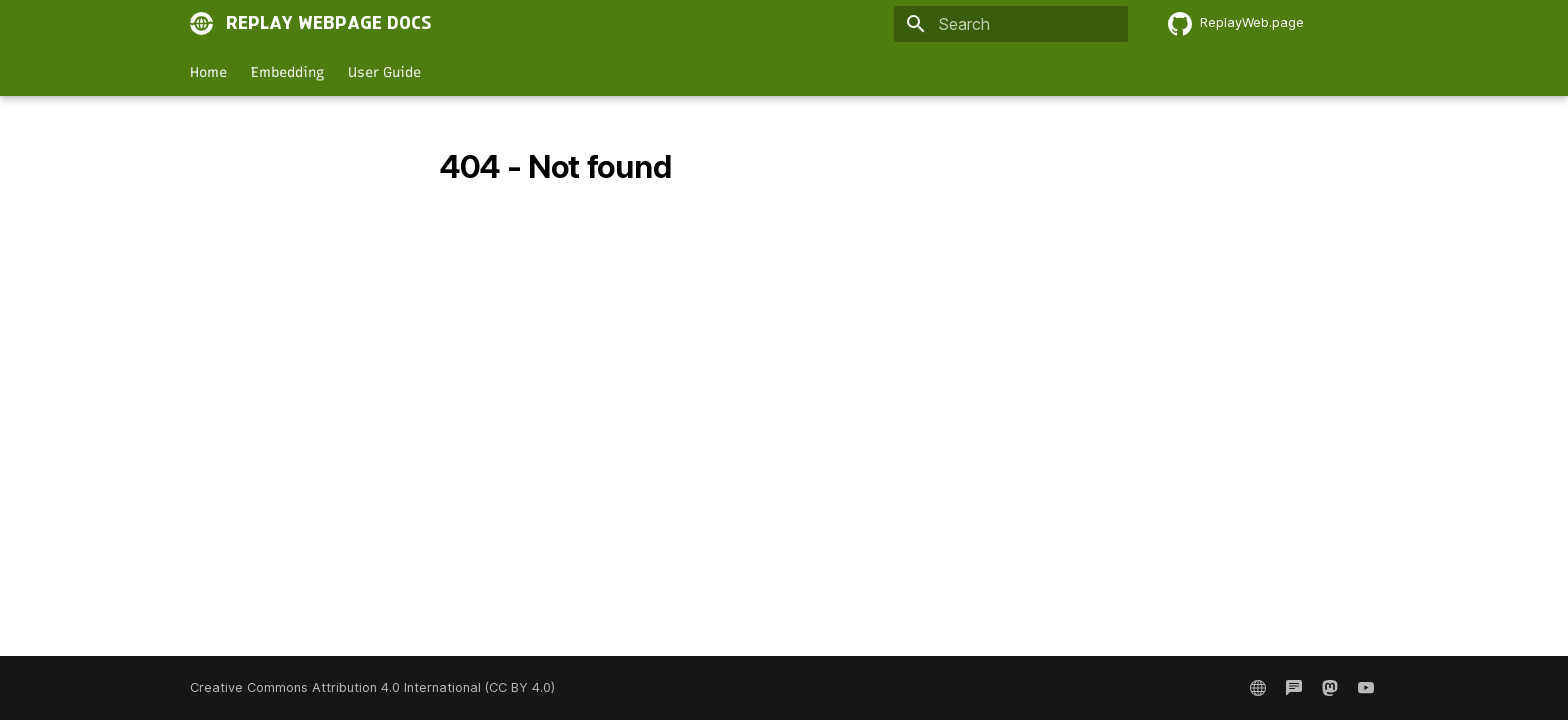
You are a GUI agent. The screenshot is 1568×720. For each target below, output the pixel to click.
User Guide (384, 72)
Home (208, 72)
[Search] (1011, 24)
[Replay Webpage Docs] (202, 24)
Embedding (287, 72)
